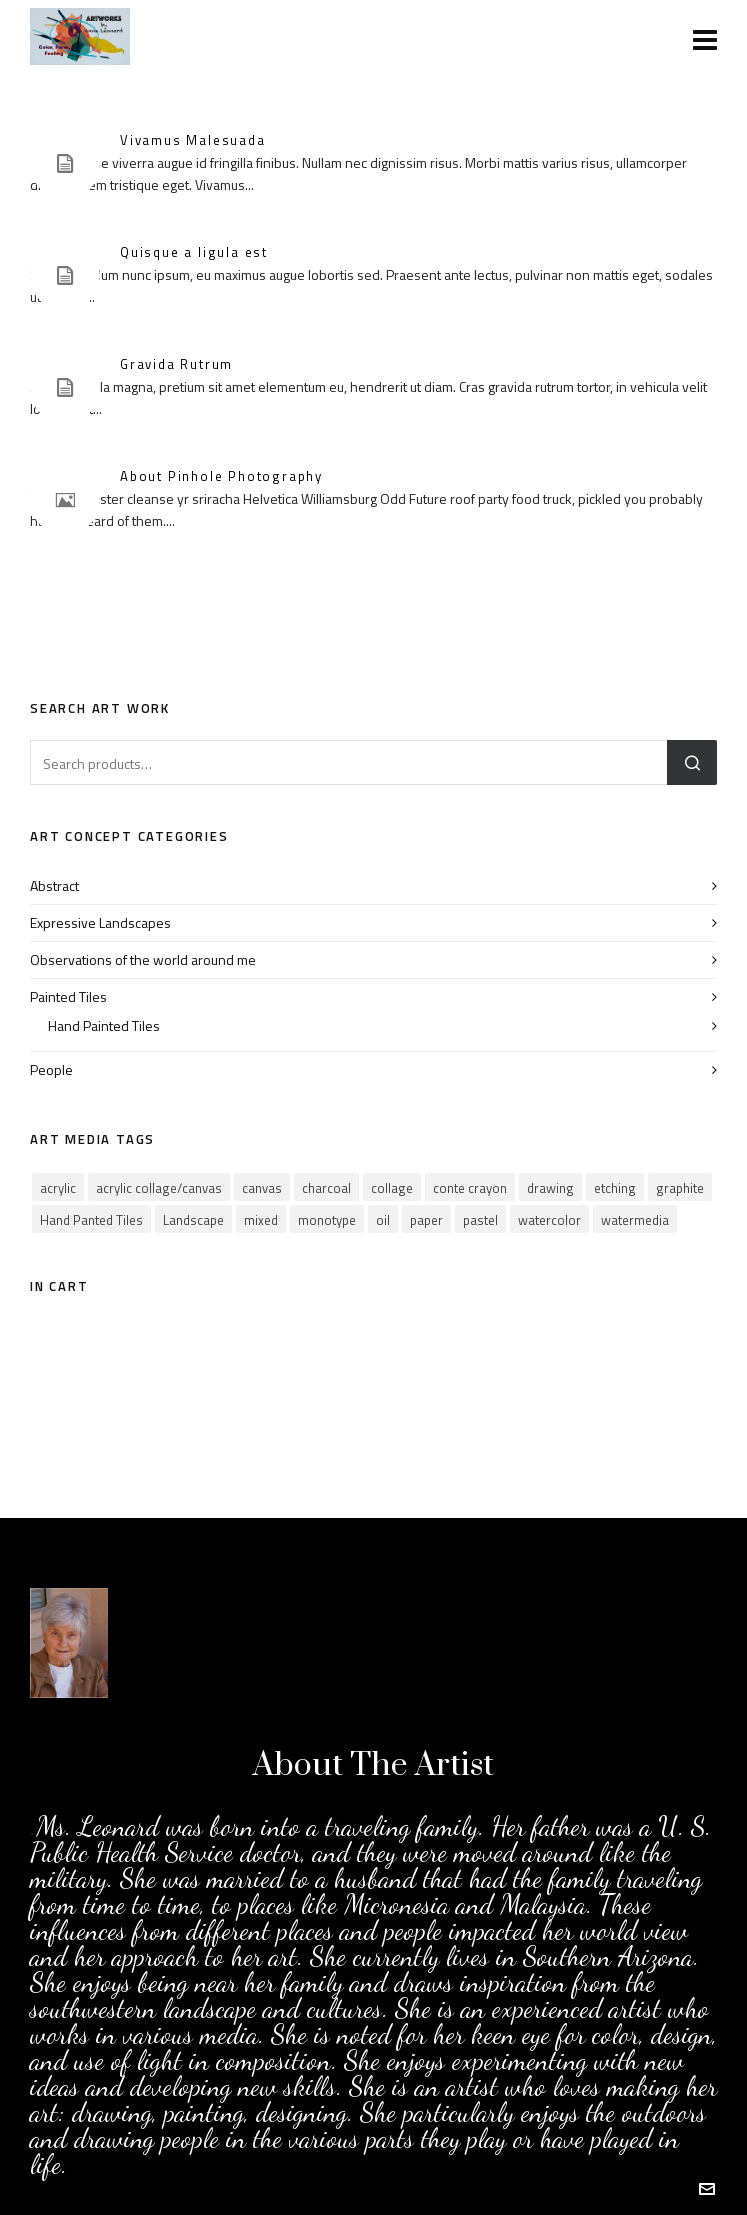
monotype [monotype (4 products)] (327, 1220)
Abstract (54, 885)
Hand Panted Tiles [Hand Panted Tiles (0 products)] (91, 1220)
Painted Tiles (68, 996)
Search (692, 762)
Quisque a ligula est (194, 252)
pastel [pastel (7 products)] (480, 1220)
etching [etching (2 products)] (615, 1188)
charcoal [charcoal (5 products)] (326, 1188)
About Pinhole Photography (221, 476)
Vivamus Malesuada (193, 140)
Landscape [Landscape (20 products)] (193, 1220)
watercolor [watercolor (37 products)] (549, 1220)
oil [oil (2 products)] (383, 1220)
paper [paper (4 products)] (426, 1220)
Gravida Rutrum (176, 364)
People (51, 1069)
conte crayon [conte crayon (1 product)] (470, 1188)
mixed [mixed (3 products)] (261, 1220)
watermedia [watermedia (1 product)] (635, 1220)
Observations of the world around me (143, 959)
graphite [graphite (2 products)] (680, 1188)
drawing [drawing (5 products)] (550, 1188)
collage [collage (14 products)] (392, 1188)
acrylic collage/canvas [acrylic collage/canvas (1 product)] (159, 1188)
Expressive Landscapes (100, 922)
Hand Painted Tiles (104, 1025)
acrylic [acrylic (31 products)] (58, 1188)
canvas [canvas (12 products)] (262, 1188)
